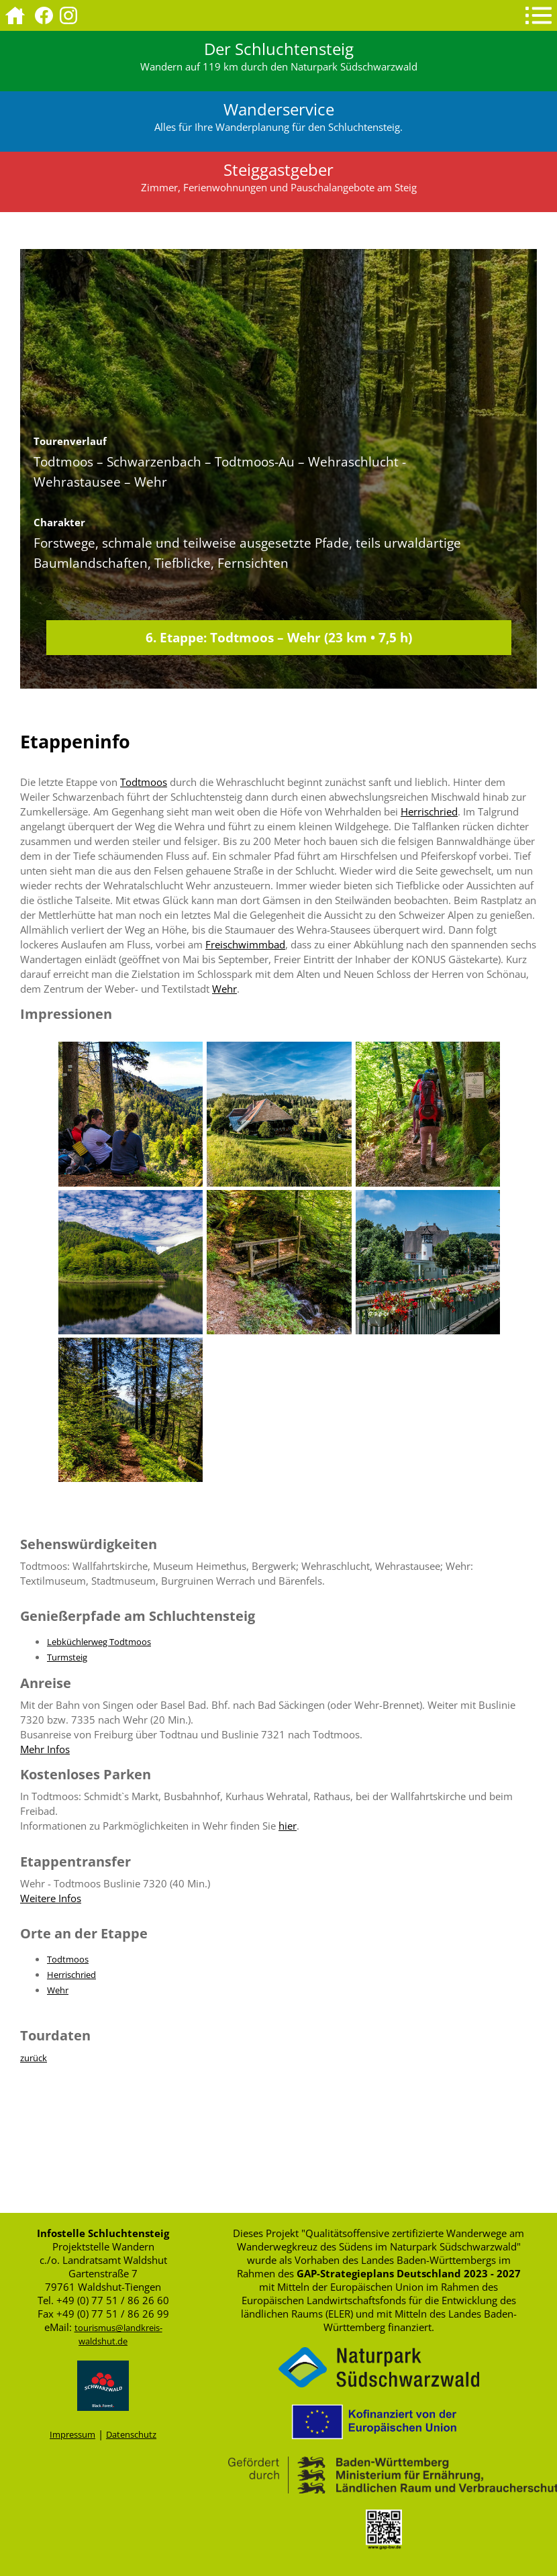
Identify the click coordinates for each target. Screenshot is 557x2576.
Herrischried (429, 811)
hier (287, 1825)
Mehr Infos (45, 1749)
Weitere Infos (50, 1898)
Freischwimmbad (245, 944)
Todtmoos (143, 782)
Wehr (224, 988)
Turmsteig (67, 1657)
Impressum (72, 2434)
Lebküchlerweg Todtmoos (99, 1642)
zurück (33, 2058)
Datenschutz (131, 2434)
